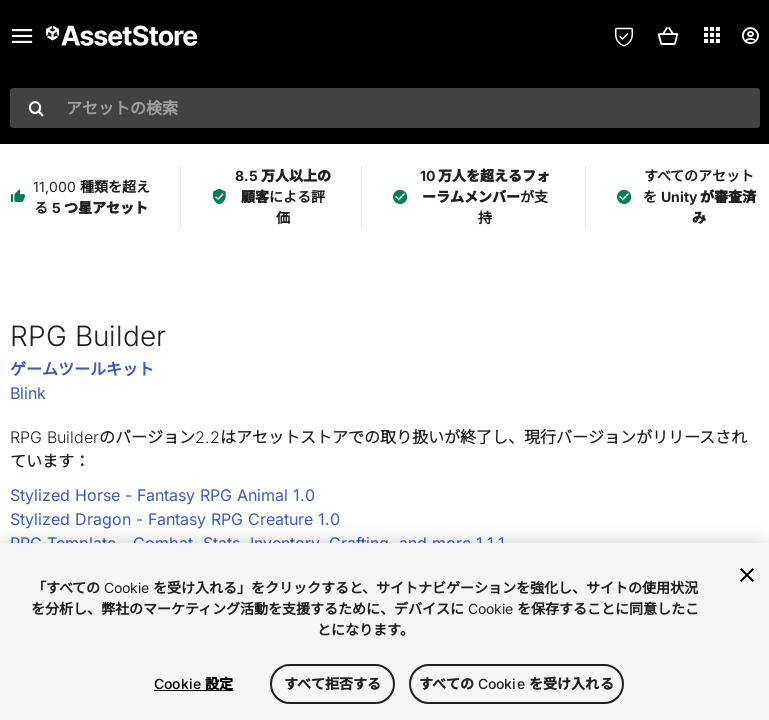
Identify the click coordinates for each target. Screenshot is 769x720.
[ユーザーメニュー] (750, 36)
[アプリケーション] (712, 35)
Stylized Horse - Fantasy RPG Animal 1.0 (162, 495)
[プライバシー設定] (624, 36)
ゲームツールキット (82, 369)
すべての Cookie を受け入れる (516, 683)
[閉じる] (747, 575)
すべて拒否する (332, 683)
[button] (668, 36)
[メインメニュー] (22, 36)
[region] (384, 631)
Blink (28, 393)
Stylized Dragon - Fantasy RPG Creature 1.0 (175, 519)
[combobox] (385, 108)
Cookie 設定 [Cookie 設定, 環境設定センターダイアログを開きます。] (193, 683)
